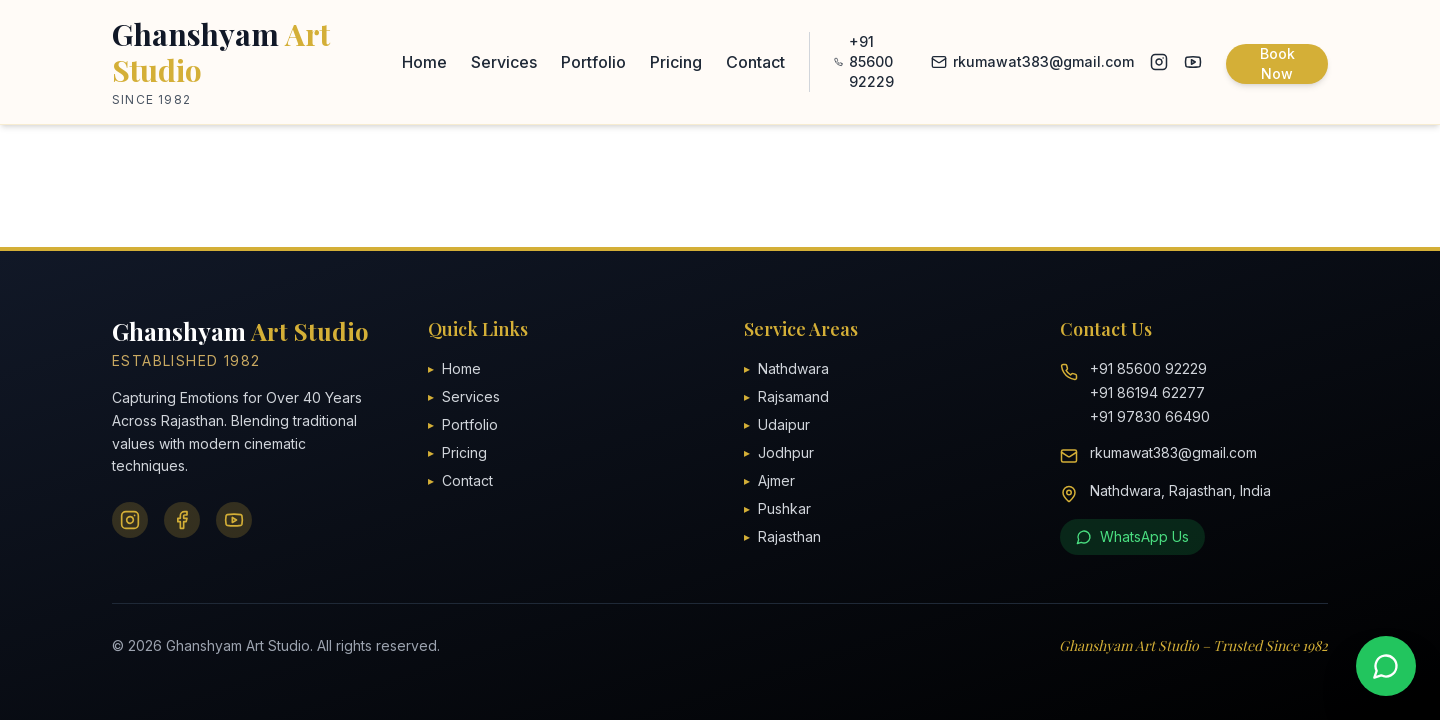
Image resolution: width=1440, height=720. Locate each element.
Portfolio (593, 62)
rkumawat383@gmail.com (1032, 61)
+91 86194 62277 (1147, 392)
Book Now (1277, 63)
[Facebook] (182, 520)
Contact (755, 62)
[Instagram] (130, 520)
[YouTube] (234, 520)
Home (424, 62)
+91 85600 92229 (864, 61)
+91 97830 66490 (1150, 416)
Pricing (676, 62)
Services (504, 62)
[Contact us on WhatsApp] (1386, 666)
